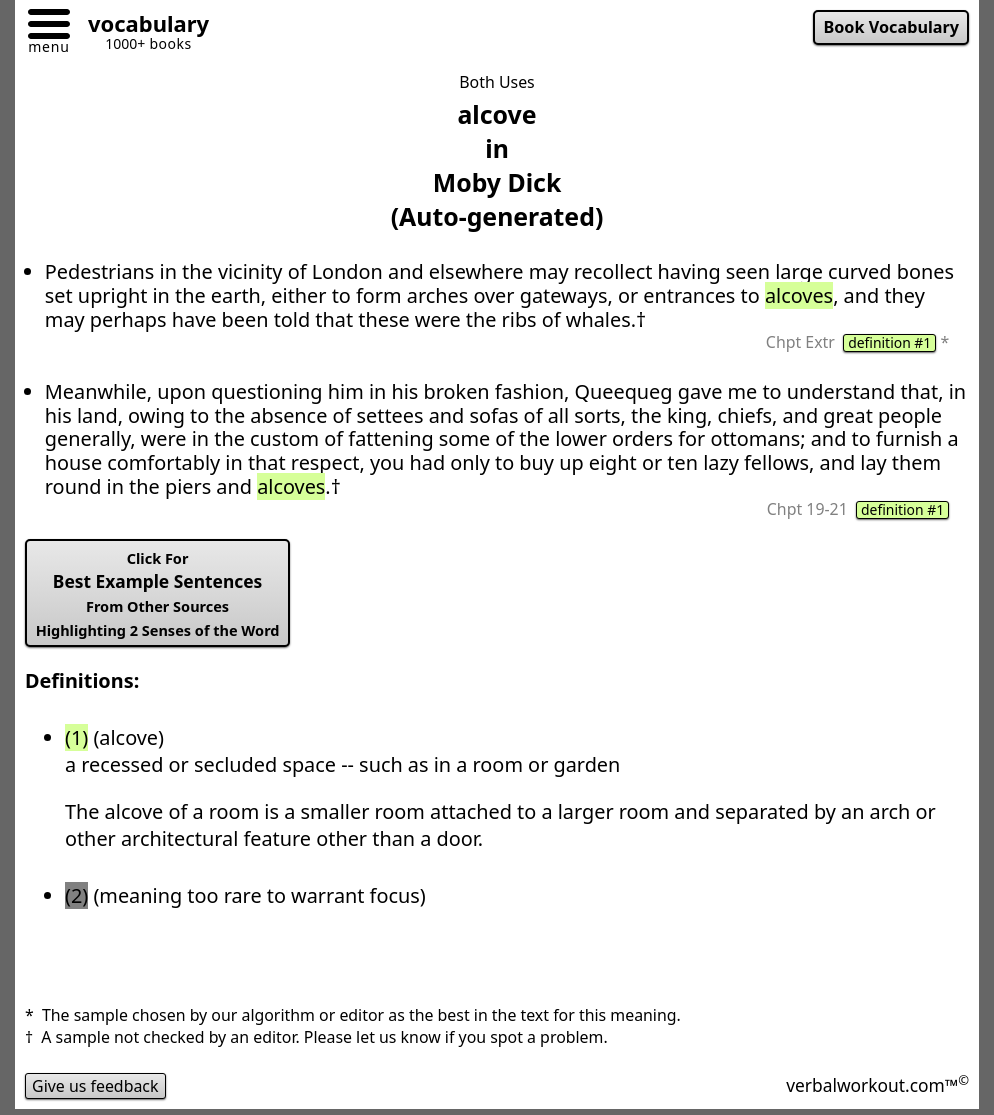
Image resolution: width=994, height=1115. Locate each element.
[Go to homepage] (141, 26)
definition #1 (889, 343)
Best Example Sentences (158, 594)
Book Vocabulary (891, 27)
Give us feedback (95, 1086)
